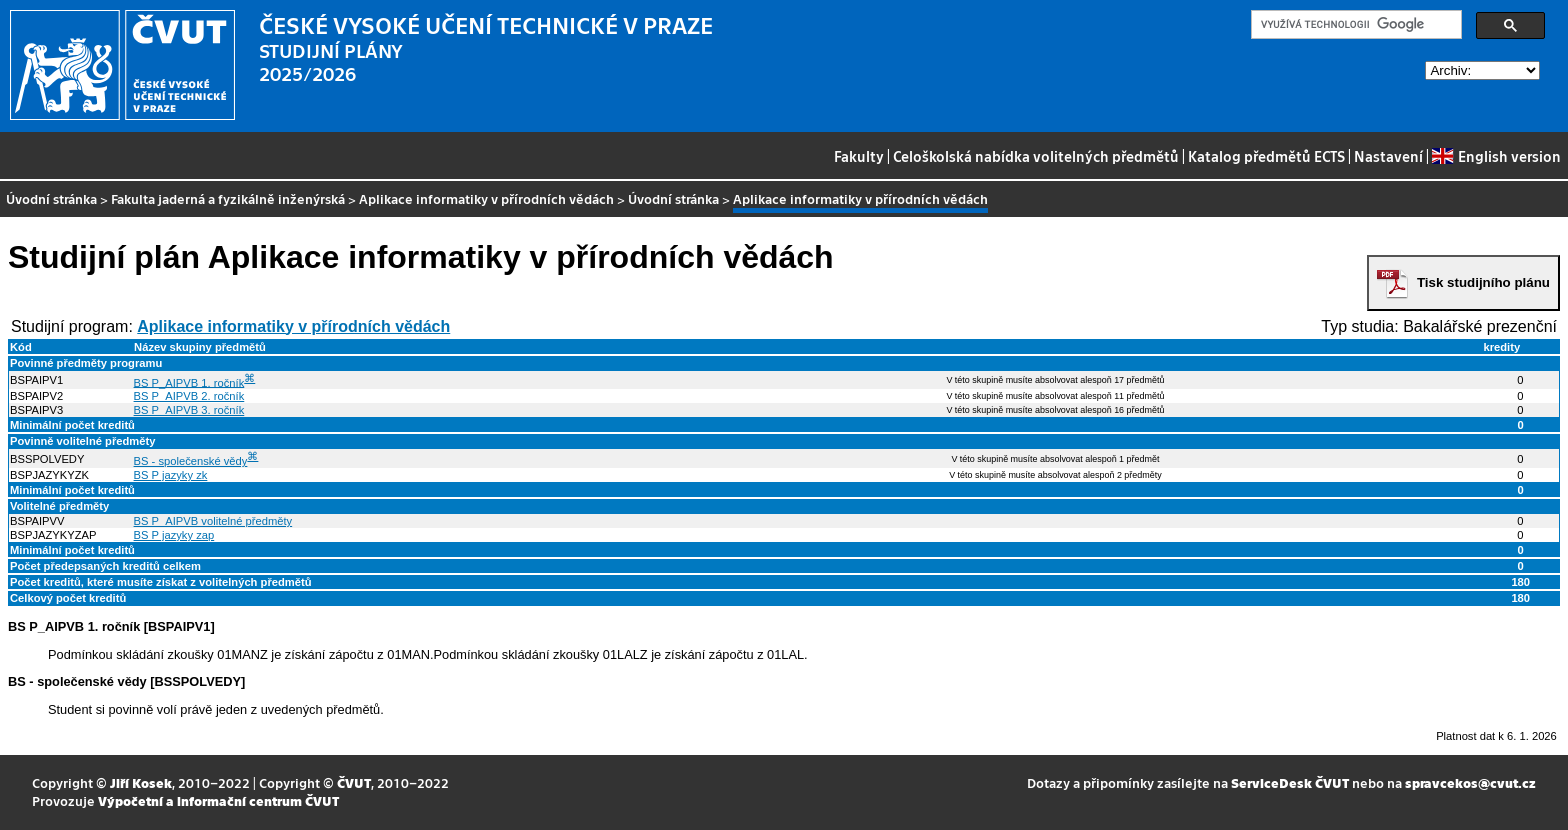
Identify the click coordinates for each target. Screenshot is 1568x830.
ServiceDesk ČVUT (1290, 782)
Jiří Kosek (141, 782)
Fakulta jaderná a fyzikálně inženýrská (228, 198)
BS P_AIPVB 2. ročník (189, 396)
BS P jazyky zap (174, 535)
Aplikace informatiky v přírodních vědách (486, 198)
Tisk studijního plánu (1483, 282)
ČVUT (354, 782)
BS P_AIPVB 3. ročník (189, 410)
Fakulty (859, 156)
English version (1496, 156)
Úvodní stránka (51, 198)
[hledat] (1354, 25)
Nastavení (1388, 156)
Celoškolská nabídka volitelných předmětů (1036, 156)
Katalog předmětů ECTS (1266, 156)
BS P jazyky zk (171, 475)
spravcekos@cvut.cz (1470, 782)
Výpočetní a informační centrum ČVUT (218, 800)
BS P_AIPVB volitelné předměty (213, 521)
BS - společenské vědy (191, 461)
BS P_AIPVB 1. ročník (189, 382)
